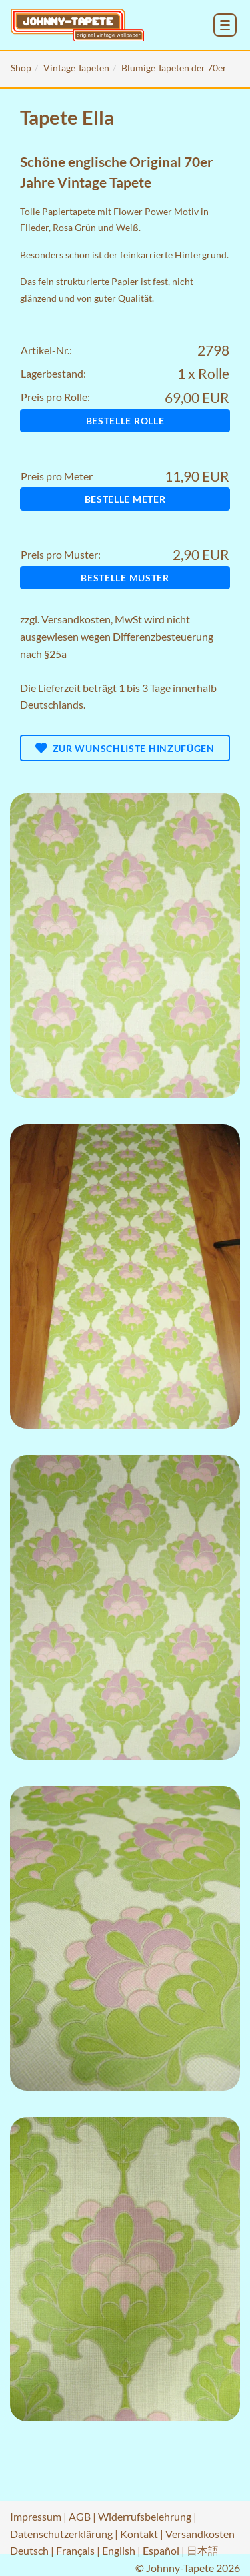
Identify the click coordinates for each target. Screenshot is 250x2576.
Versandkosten (76, 619)
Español (161, 2550)
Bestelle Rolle (125, 420)
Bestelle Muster (125, 577)
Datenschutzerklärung (61, 2533)
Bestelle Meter (125, 499)
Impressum (35, 2516)
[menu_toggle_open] (225, 25)
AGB (80, 2516)
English (118, 2550)
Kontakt (139, 2533)
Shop (21, 67)
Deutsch (29, 2550)
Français (75, 2550)
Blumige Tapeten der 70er (174, 67)
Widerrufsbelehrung (144, 2516)
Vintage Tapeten (76, 67)
